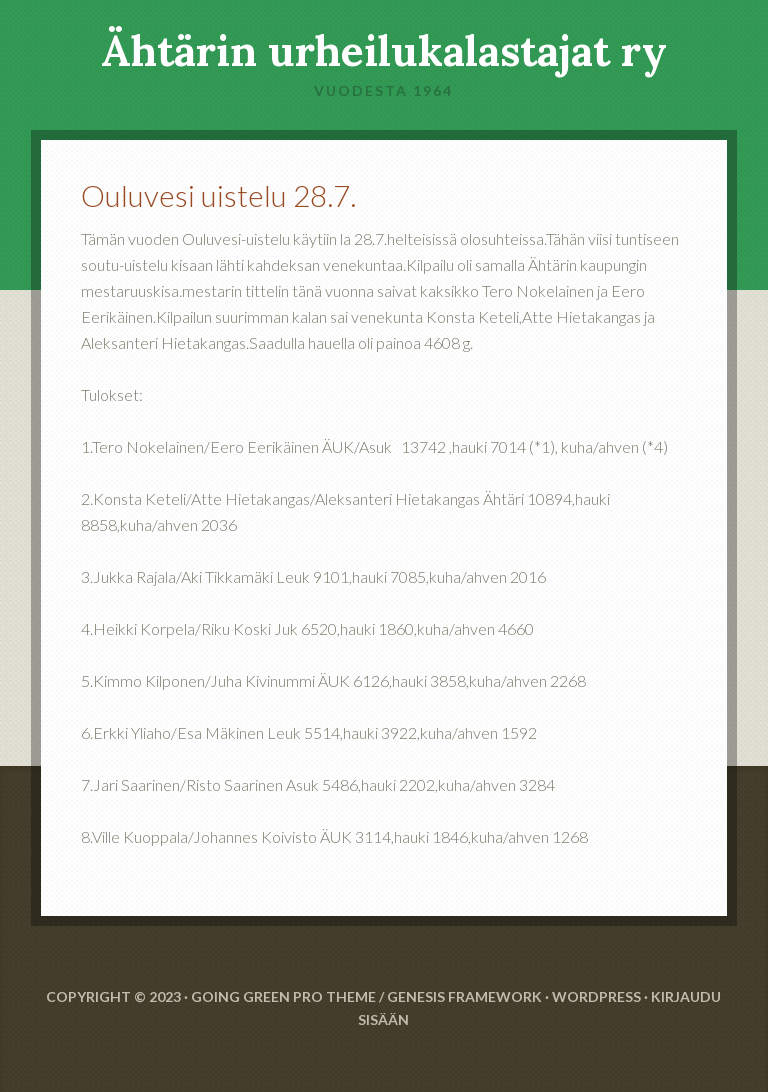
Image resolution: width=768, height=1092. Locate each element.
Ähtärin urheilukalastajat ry (384, 51)
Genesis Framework (464, 996)
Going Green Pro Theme (283, 996)
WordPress (596, 996)
